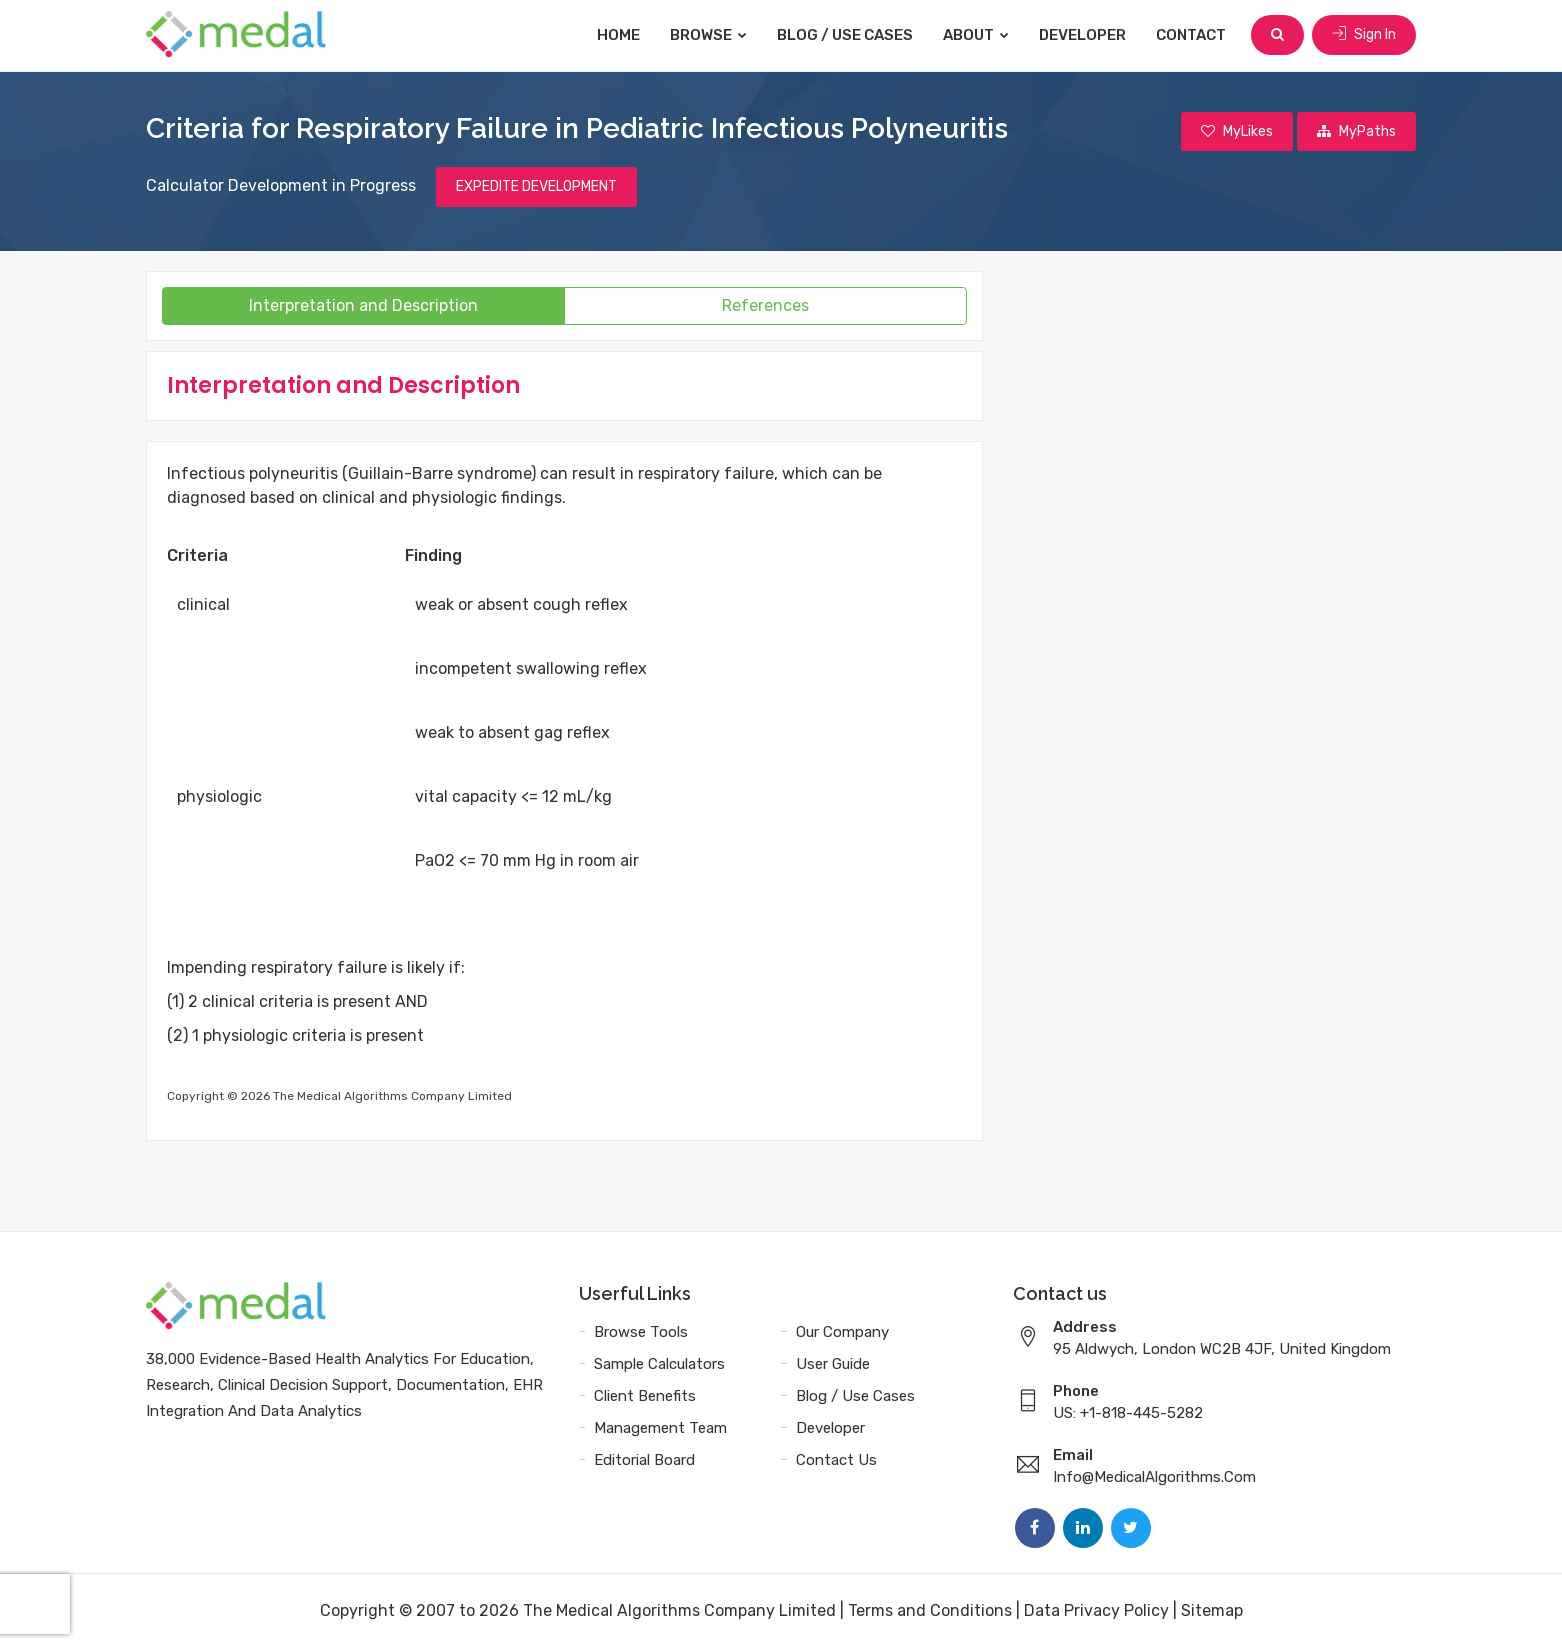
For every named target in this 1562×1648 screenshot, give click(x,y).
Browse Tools (641, 1332)
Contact (1191, 35)
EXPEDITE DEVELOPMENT (536, 186)
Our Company (842, 1332)
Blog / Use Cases (845, 35)
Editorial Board (644, 1460)
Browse (708, 35)
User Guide (833, 1364)
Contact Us (836, 1460)
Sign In (1364, 34)
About (976, 35)
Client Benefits (645, 1396)
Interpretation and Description (363, 305)
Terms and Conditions (930, 1610)
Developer (1082, 35)
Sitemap (1212, 1610)
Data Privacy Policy (1096, 1610)
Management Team (660, 1428)
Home (618, 35)
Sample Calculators (659, 1364)
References (765, 305)
